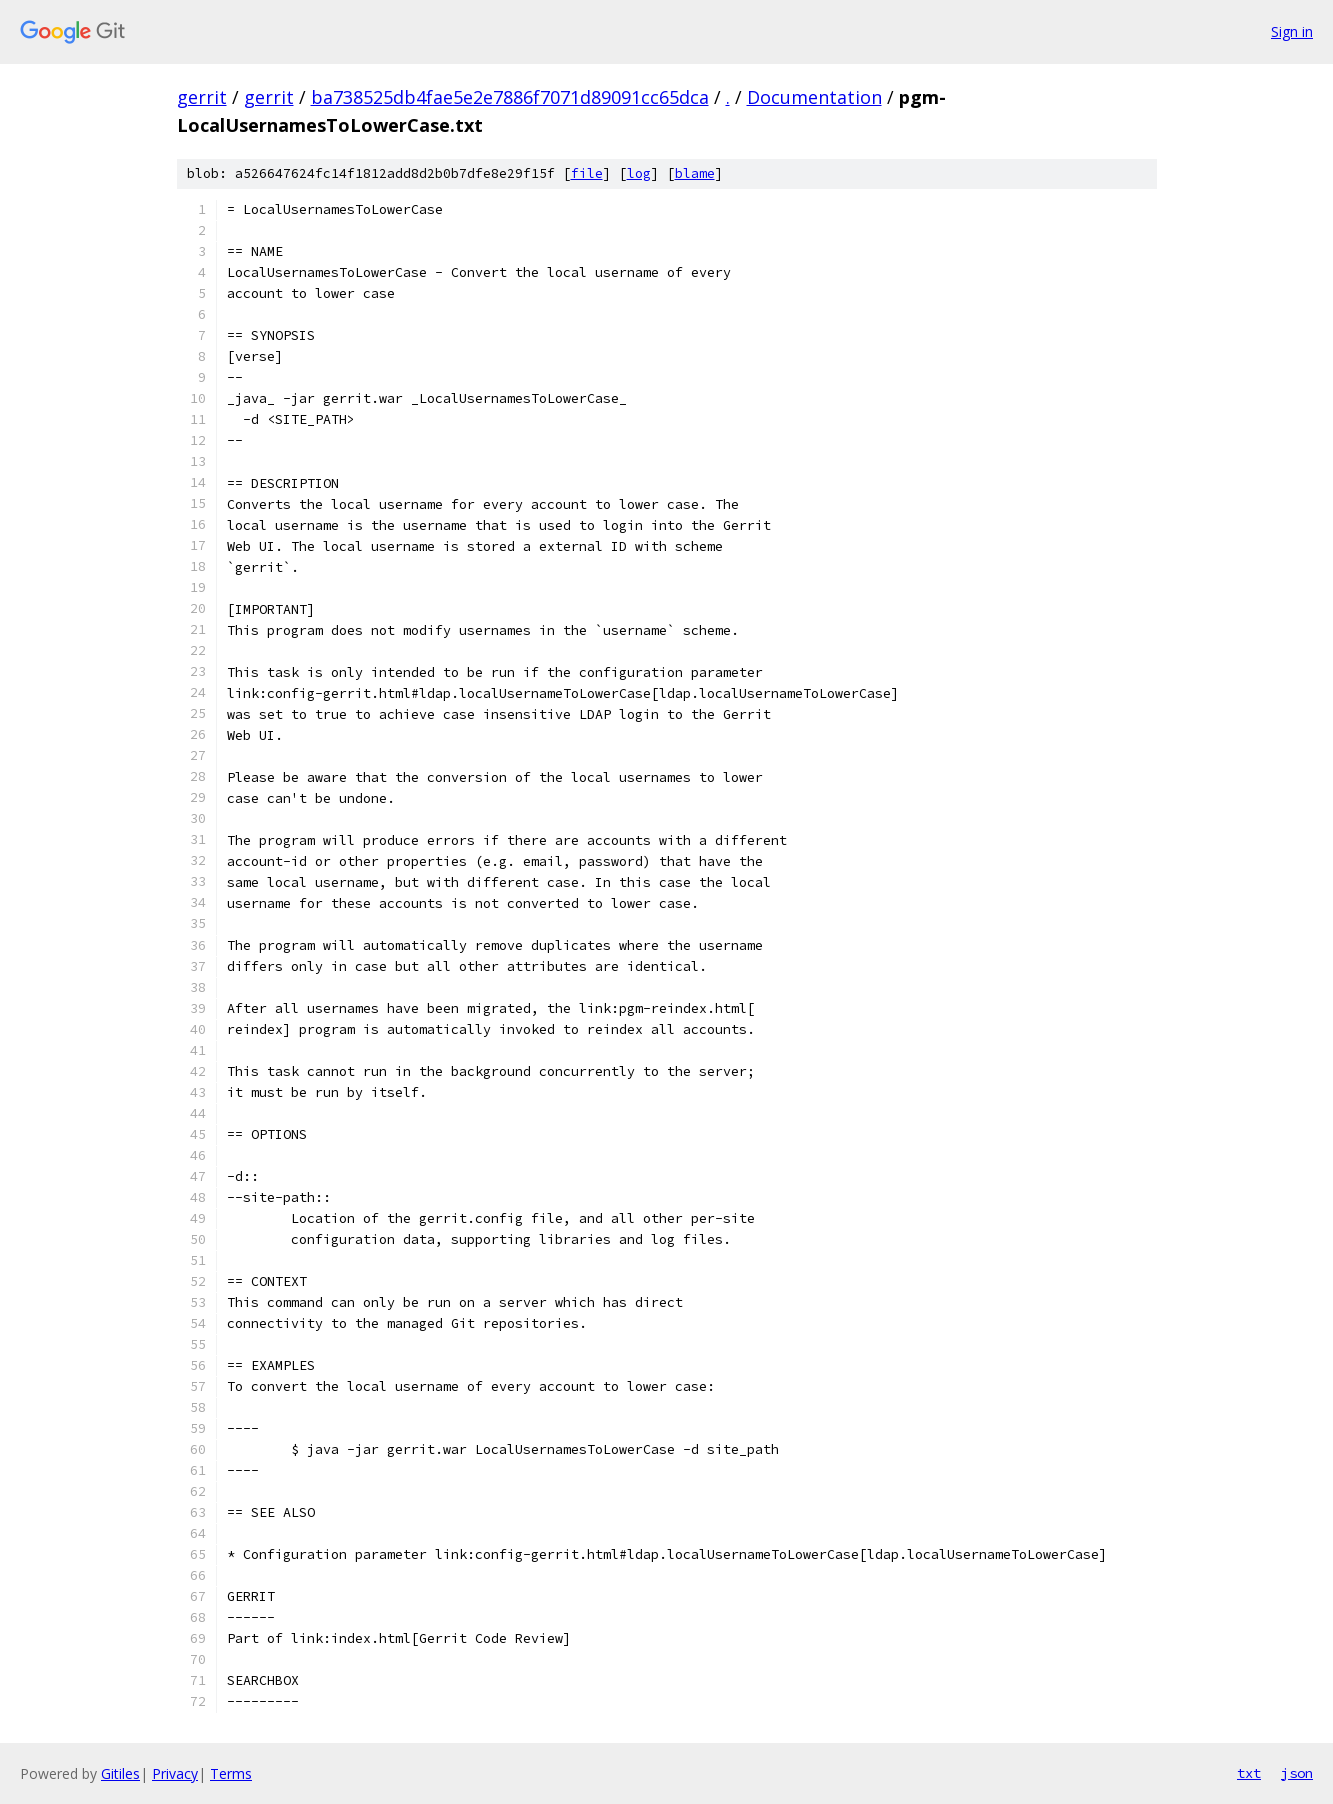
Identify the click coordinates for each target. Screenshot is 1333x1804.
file (587, 173)
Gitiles (120, 1773)
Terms (231, 1773)
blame (695, 173)
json (1297, 1773)
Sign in (1292, 31)
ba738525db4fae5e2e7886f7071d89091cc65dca (510, 97)
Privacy (175, 1773)
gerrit (202, 97)
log (639, 173)
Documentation (814, 97)
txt (1249, 1773)
